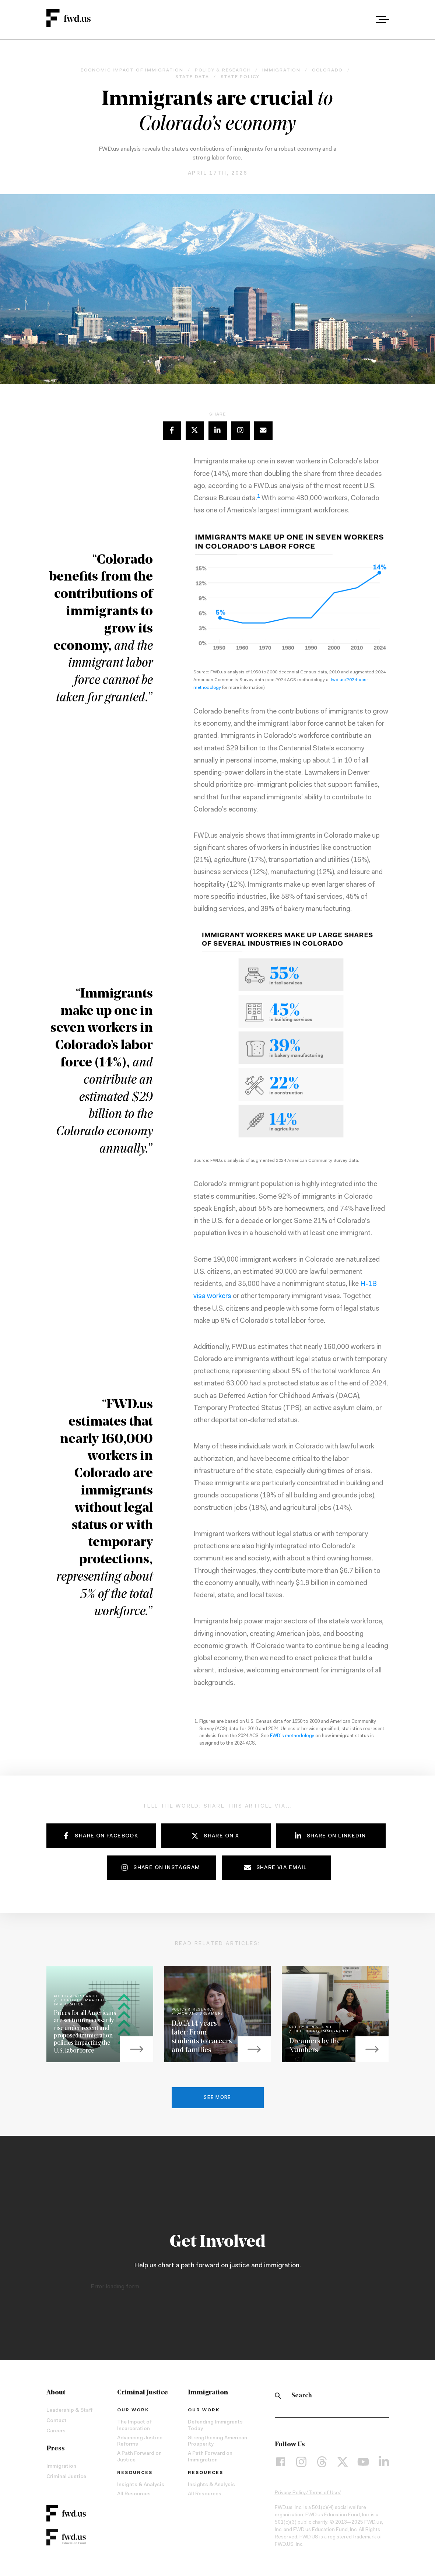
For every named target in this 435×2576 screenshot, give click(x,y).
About (55, 2392)
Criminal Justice (66, 2476)
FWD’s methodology (292, 1736)
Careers (56, 2431)
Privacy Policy (290, 2493)
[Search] (278, 2395)
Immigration (61, 2466)
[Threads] (322, 2461)
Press (55, 2448)
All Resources (134, 2494)
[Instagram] (301, 2461)
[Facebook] (281, 2461)
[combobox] (362, 19)
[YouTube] (363, 2461)
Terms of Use (323, 2493)
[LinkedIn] (384, 2461)
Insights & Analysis (140, 2485)
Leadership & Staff (69, 2410)
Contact (56, 2420)
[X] (342, 2461)
